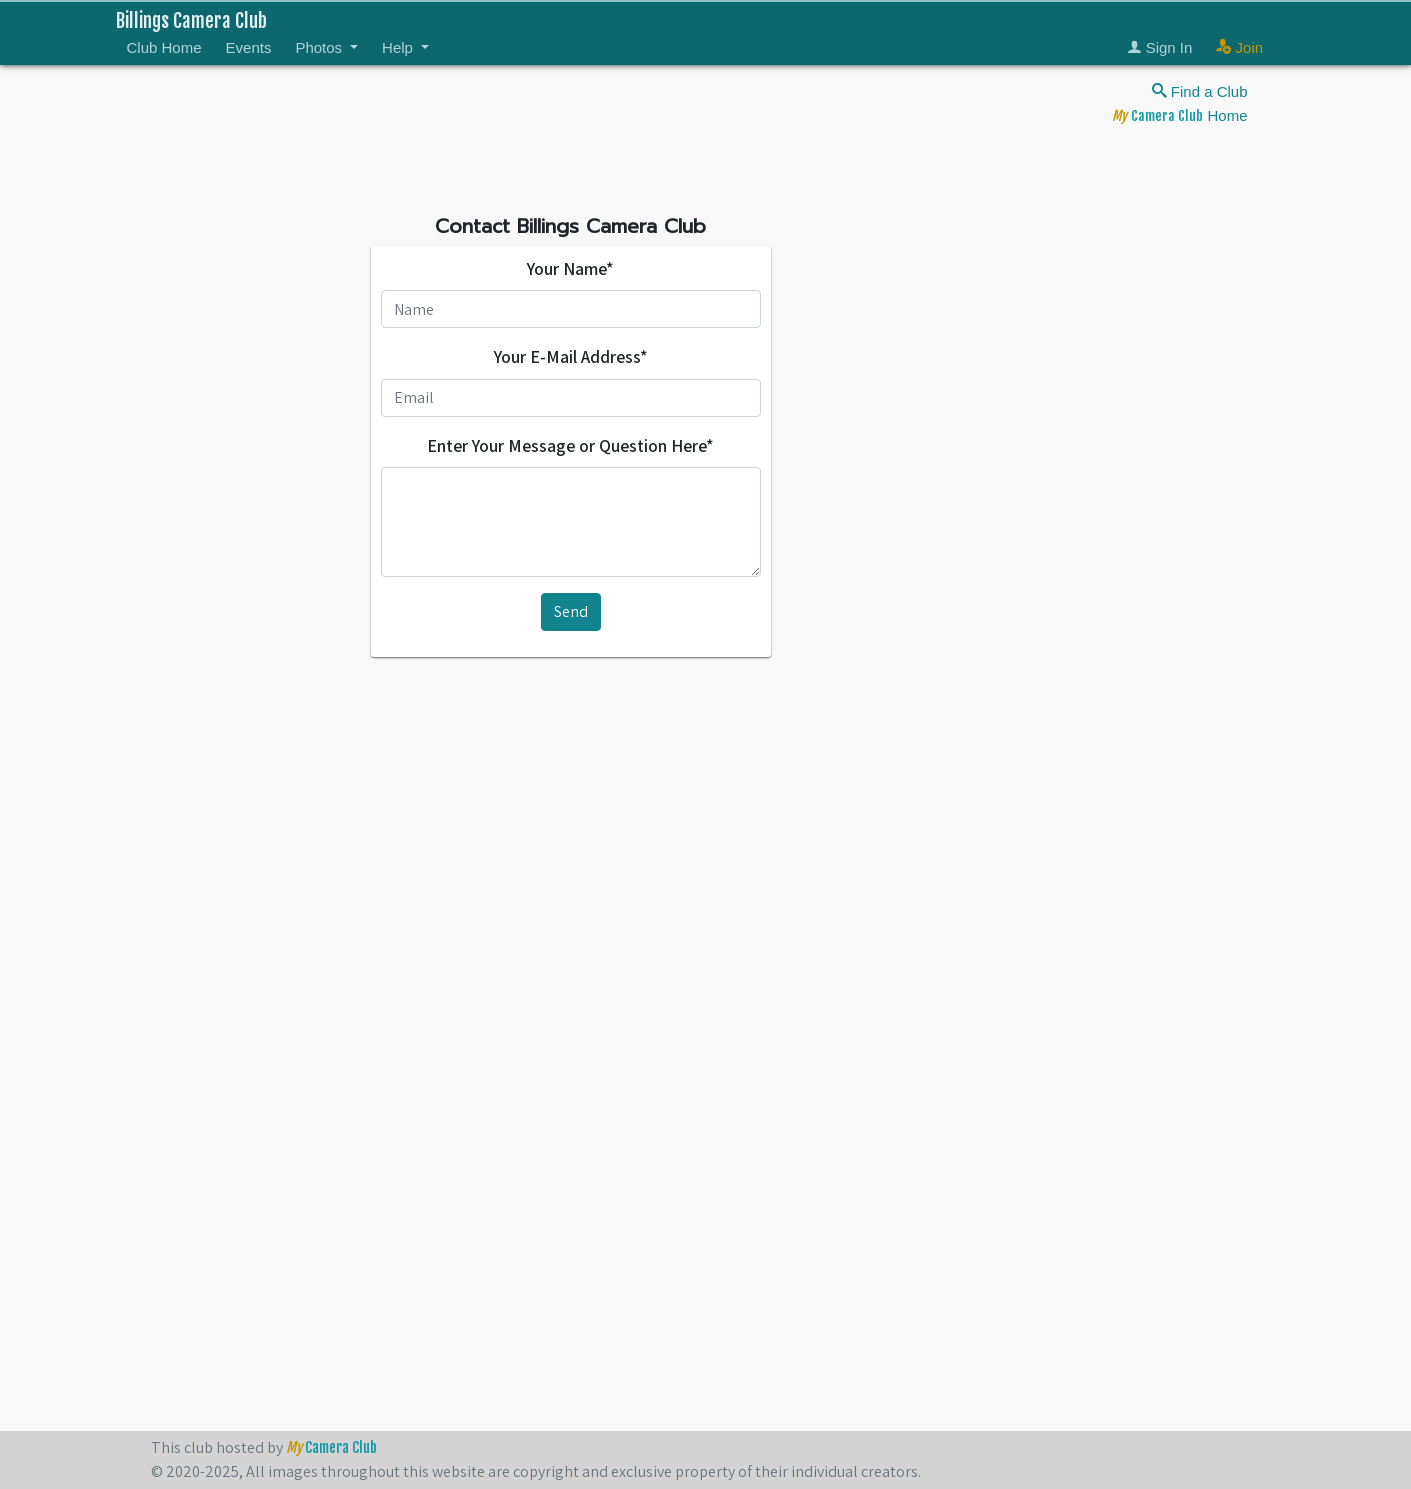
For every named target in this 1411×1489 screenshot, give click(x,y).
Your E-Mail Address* (571, 356)
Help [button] (399, 47)
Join (1239, 47)
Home (1179, 115)
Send (571, 611)
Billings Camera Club (191, 21)
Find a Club (1200, 91)
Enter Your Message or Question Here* (570, 445)
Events (249, 47)
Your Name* (570, 268)
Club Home (164, 47)
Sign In (1160, 47)
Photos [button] (320, 47)
